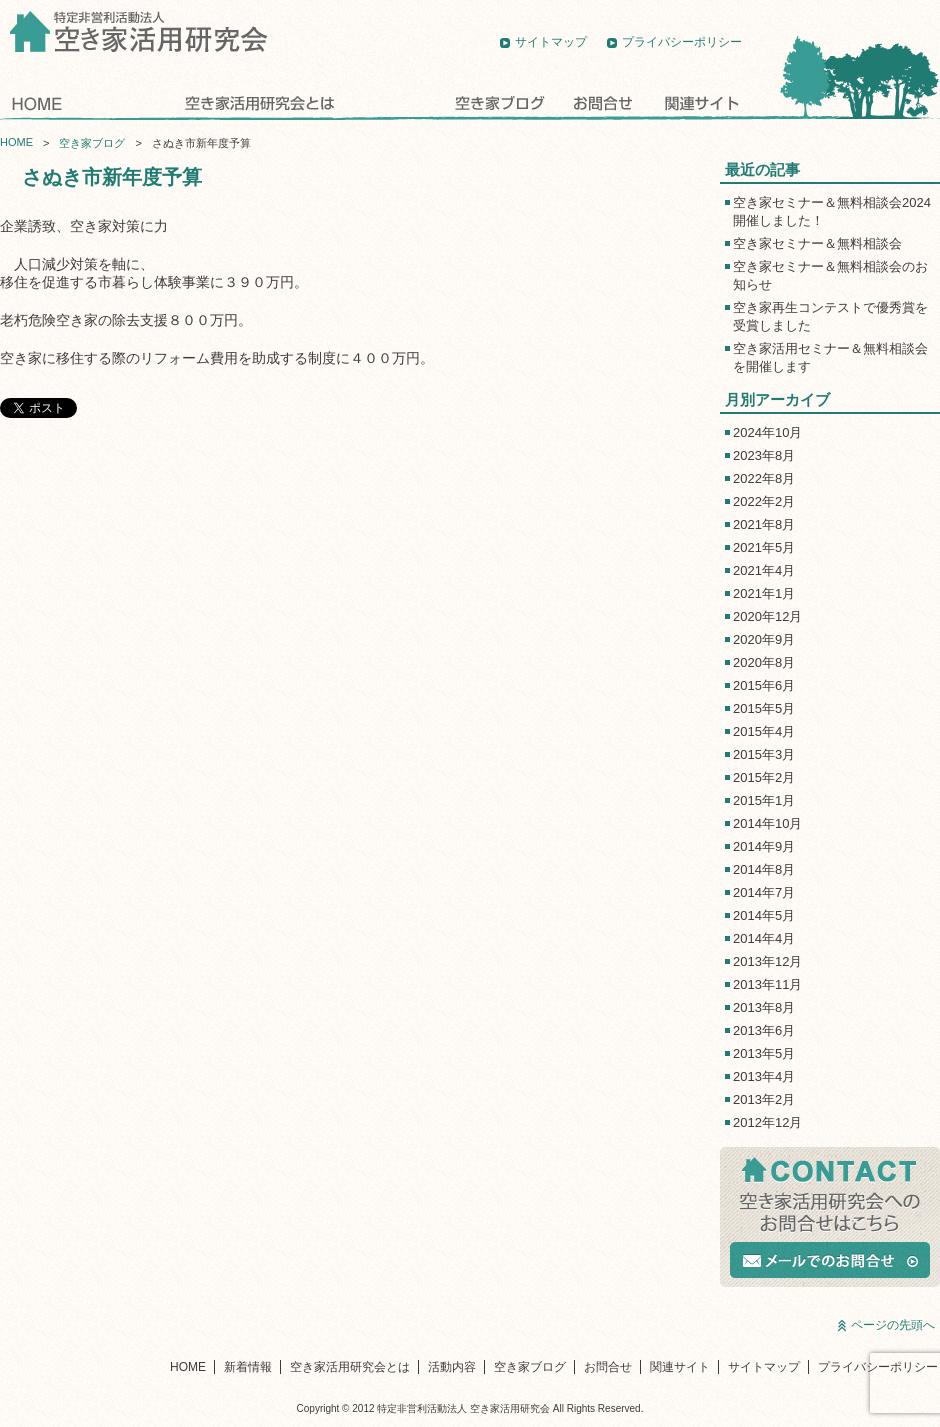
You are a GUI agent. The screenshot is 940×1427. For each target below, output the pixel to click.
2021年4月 (764, 570)
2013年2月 (764, 1099)
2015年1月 (764, 800)
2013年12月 (767, 961)
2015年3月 (764, 754)
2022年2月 (764, 501)
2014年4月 (764, 938)
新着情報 (120, 102)
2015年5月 (764, 708)
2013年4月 (764, 1076)
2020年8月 (764, 662)
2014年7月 (764, 892)
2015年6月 (764, 685)
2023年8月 (764, 455)
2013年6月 (764, 1030)
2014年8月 (764, 869)
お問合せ (603, 102)
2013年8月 (764, 1007)
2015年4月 (764, 731)
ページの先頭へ (893, 1325)
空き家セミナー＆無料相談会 (817, 243)
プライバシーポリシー (682, 42)
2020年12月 (767, 616)
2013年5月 (764, 1053)
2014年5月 (764, 915)
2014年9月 (764, 846)
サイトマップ (551, 42)
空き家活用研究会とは (257, 102)
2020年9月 (764, 639)
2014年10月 (767, 823)
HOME (36, 102)
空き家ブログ (499, 102)
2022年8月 (764, 478)
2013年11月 (767, 984)
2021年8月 (764, 524)
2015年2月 (764, 777)
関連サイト (700, 102)
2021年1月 (764, 593)
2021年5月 (764, 547)
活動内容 (395, 102)
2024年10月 (767, 432)
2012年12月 (767, 1122)
